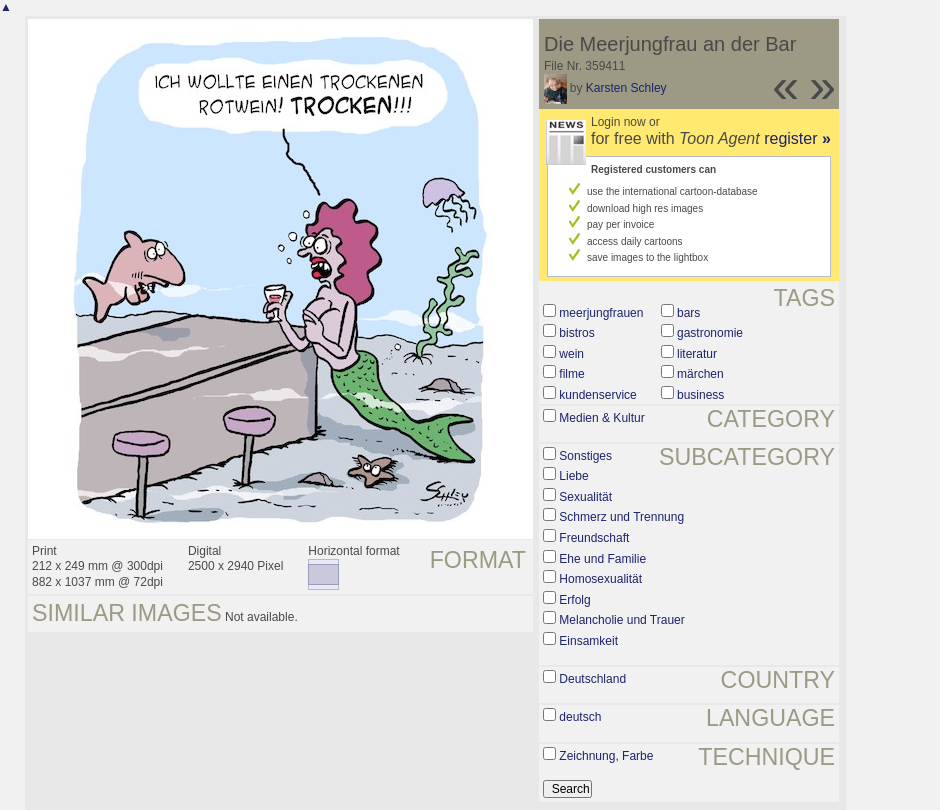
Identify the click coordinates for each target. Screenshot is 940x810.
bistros (576, 333)
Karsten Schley (626, 88)
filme (571, 374)
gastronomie (710, 333)
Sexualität (585, 497)
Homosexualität (600, 579)
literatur (697, 354)
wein (571, 354)
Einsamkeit (588, 641)
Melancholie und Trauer (621, 620)
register (797, 138)
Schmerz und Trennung (621, 517)
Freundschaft (594, 538)
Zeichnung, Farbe (606, 756)
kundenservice (597, 395)
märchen (700, 374)
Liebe (573, 476)
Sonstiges (585, 456)
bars (688, 313)
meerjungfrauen (601, 313)
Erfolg (574, 600)
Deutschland (592, 679)
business (700, 395)
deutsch (580, 717)
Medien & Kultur (601, 418)
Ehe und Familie (602, 559)
